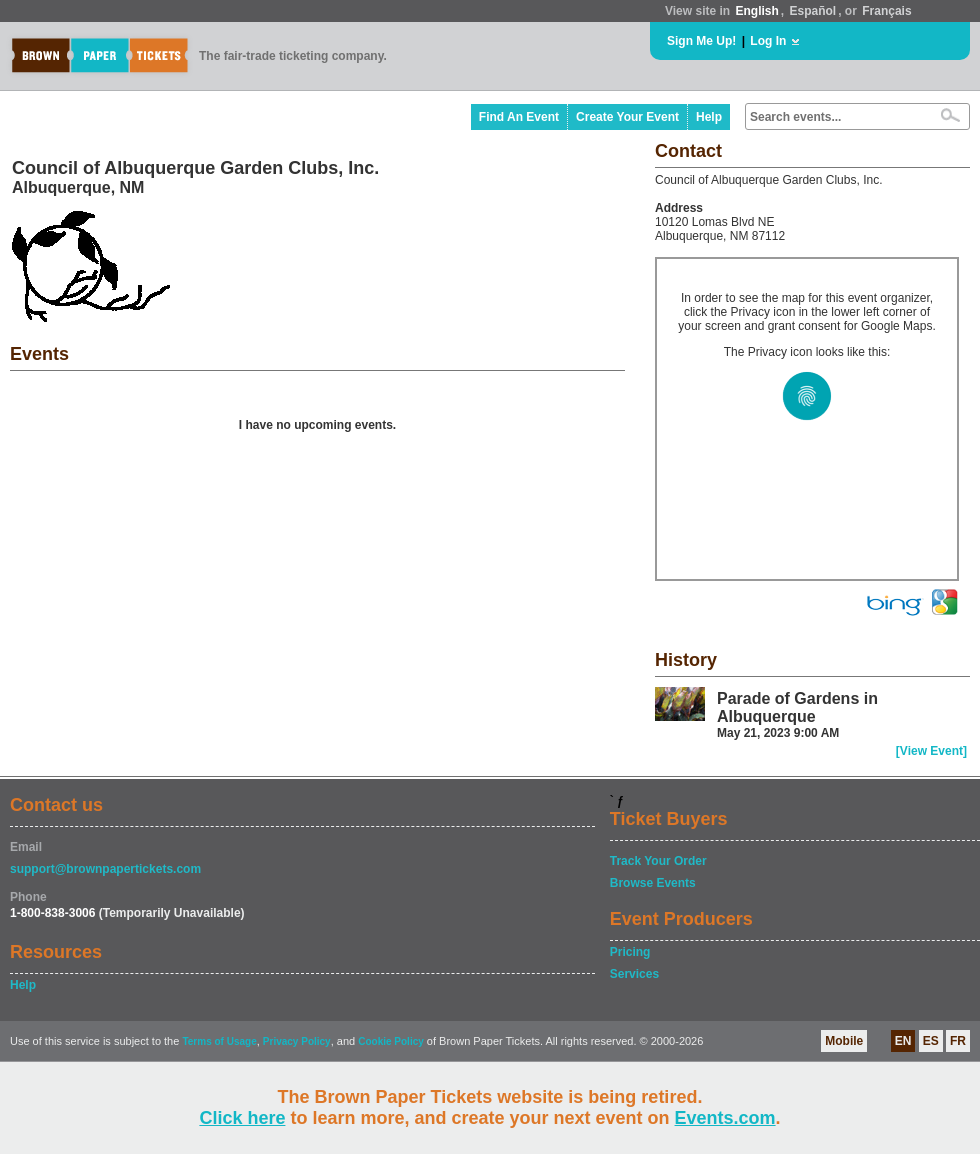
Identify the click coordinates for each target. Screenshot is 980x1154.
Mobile (844, 1041)
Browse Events (653, 883)
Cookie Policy (391, 1041)
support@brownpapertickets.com (105, 869)
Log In (768, 41)
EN (903, 1041)
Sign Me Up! (701, 41)
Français (886, 11)
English (756, 11)
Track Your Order (658, 861)
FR (958, 1041)
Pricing (630, 952)
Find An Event (519, 117)
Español (813, 11)
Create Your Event (627, 117)
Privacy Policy (297, 1041)
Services (634, 974)
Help (709, 117)
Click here (242, 1118)
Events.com (725, 1118)
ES (931, 1041)
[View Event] (931, 751)
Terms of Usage (219, 1041)
